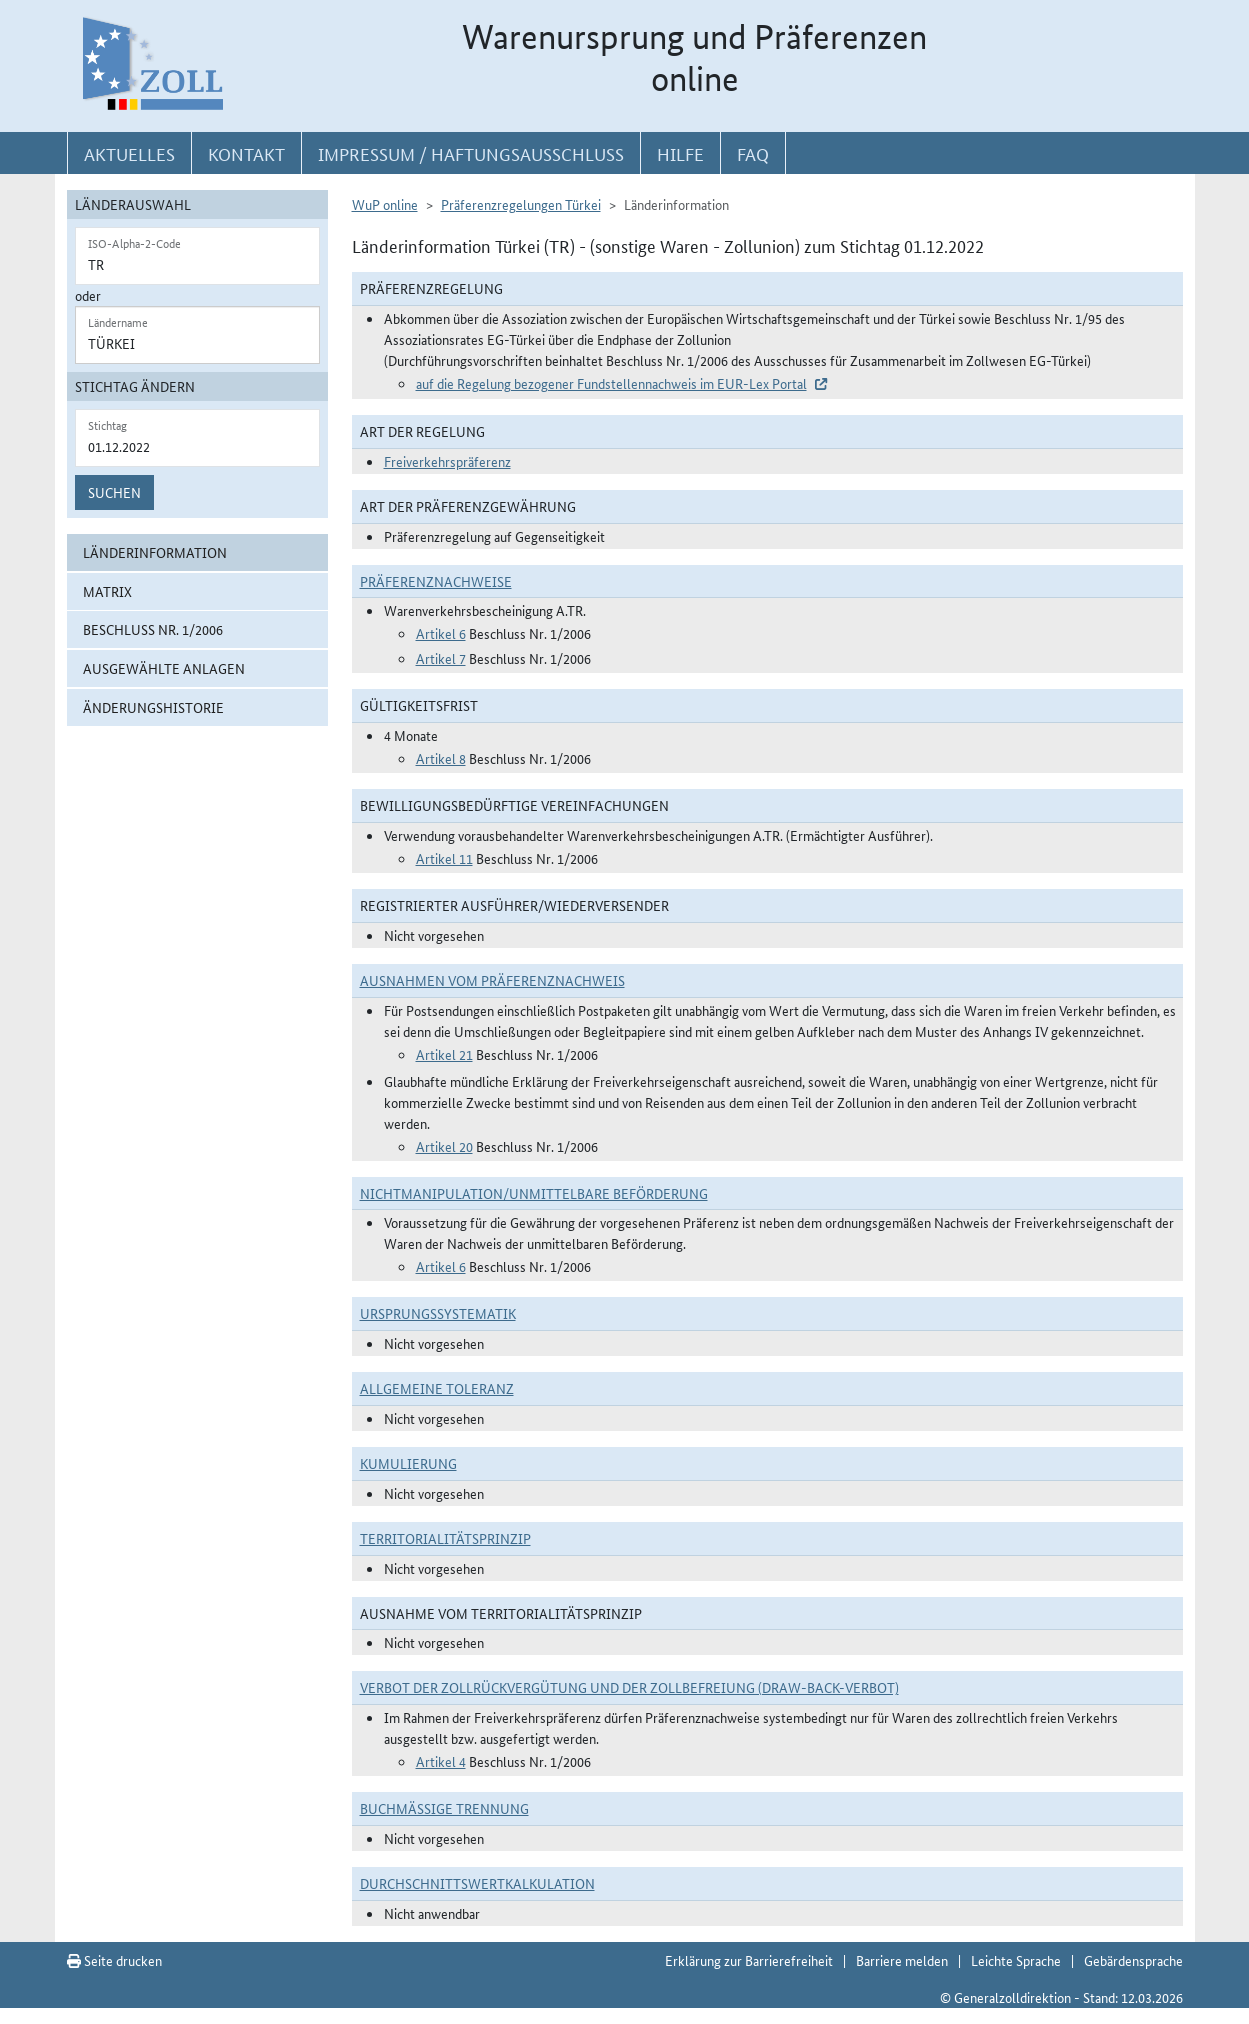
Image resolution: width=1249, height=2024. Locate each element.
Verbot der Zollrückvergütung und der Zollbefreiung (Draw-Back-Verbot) (629, 1687)
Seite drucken (114, 1960)
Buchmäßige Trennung (444, 1808)
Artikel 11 (444, 858)
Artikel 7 (441, 658)
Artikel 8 (441, 758)
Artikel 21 (444, 1054)
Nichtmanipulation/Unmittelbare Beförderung (534, 1193)
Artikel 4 (441, 1761)
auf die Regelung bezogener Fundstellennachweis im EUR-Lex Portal (611, 383)
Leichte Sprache (1016, 1960)
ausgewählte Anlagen (164, 668)
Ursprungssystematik (438, 1313)
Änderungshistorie (153, 707)
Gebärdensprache (1133, 1960)
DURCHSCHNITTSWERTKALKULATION (477, 1883)
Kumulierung (408, 1463)
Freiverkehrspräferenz (447, 461)
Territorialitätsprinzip (445, 1538)
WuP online (385, 204)
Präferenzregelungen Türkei (521, 204)
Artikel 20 (444, 1146)
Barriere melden (902, 1960)
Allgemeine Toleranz (437, 1388)
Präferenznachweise (436, 581)
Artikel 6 (441, 633)
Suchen (114, 492)
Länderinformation (155, 552)
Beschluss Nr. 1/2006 (153, 629)
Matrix (107, 591)
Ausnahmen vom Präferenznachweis (492, 980)
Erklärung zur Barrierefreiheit (749, 1960)
